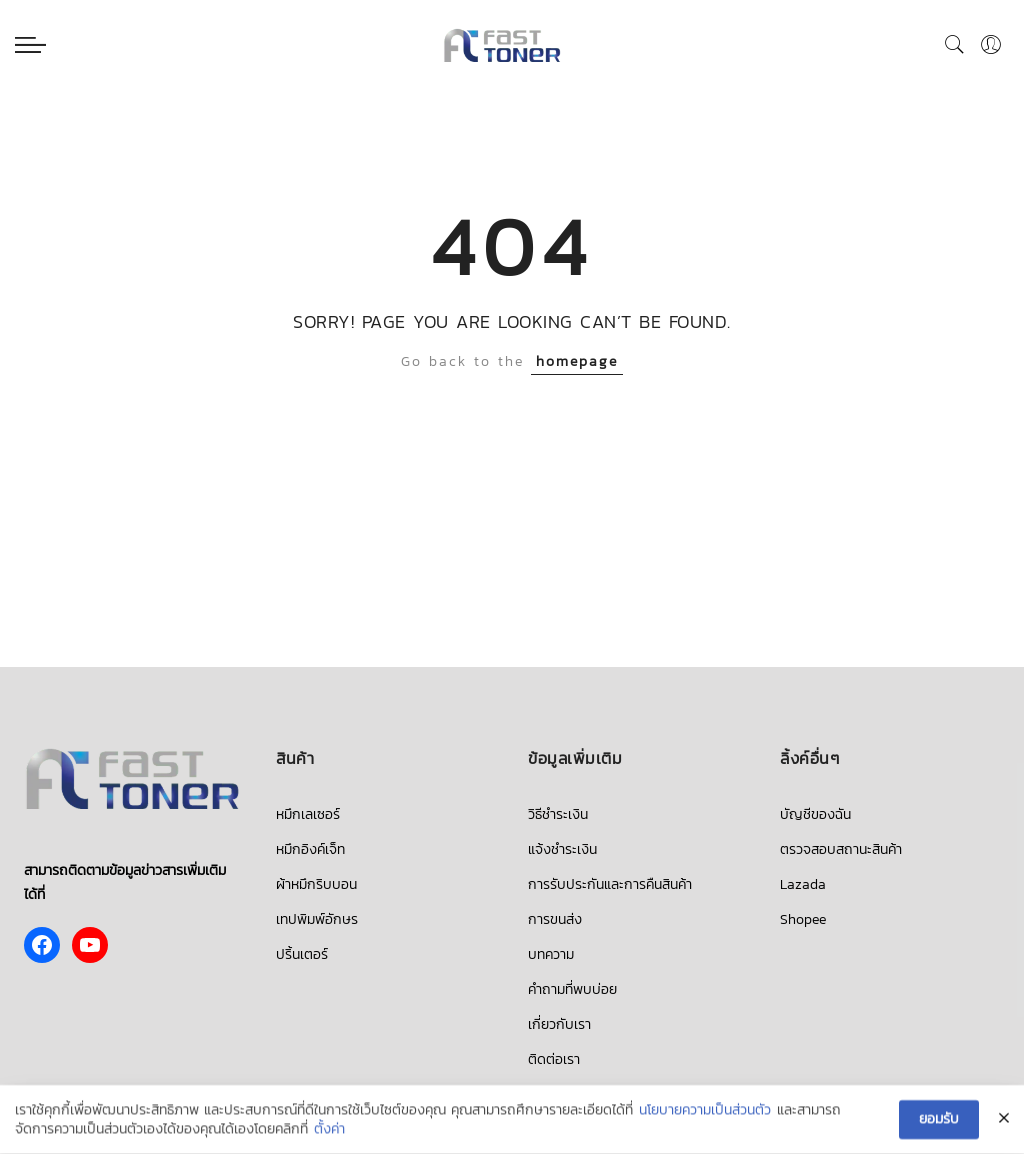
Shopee (803, 919)
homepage (577, 361)
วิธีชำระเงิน (558, 814)
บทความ (551, 954)
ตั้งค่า (329, 1130)
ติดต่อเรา (554, 1059)
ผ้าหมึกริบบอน (316, 884)
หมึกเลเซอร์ (308, 814)
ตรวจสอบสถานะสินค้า (841, 849)
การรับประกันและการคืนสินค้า (610, 884)
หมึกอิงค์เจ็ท (310, 849)
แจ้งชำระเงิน (562, 849)
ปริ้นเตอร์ (302, 954)
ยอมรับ (939, 1119)
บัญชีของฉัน (815, 814)
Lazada (803, 884)
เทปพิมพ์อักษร (317, 919)
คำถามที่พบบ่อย (572, 989)
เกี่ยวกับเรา (559, 1024)
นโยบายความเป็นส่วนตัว (705, 1111)
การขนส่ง (555, 919)
